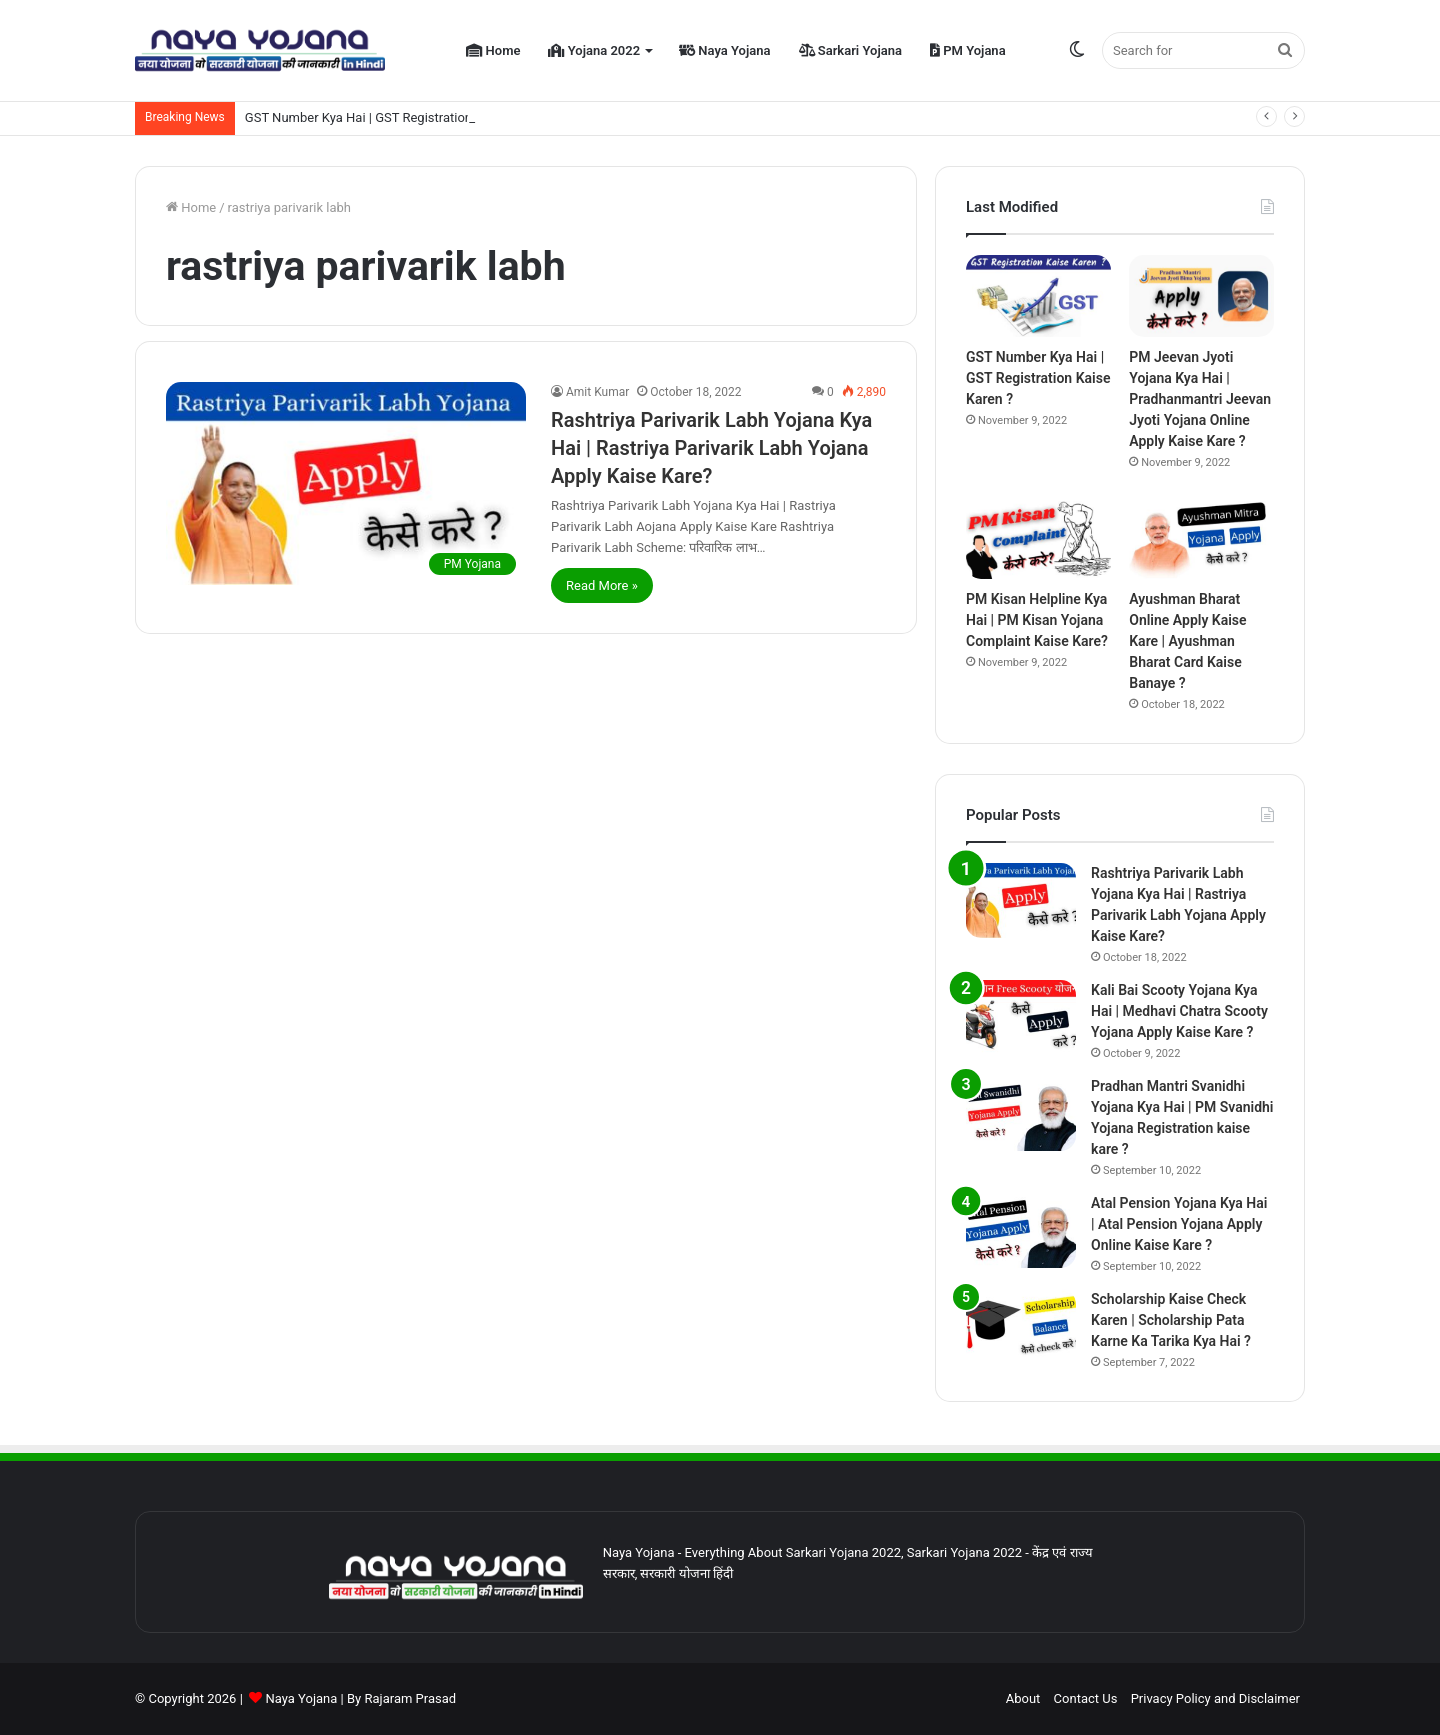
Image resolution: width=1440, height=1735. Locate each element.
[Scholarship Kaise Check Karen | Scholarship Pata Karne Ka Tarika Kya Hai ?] (1021, 1326)
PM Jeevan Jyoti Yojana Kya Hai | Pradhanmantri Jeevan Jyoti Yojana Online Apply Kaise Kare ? (1200, 399)
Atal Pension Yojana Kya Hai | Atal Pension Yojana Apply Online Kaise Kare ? (1179, 1224)
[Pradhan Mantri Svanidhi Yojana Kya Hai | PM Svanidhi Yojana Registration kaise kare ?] (1021, 1113)
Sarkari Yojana (850, 50)
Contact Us (1086, 1698)
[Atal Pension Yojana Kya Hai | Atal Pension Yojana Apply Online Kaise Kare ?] (1021, 1230)
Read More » (602, 585)
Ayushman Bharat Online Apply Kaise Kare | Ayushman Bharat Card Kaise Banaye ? (1187, 641)
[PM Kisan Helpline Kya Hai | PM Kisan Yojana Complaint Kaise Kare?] (1038, 539)
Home (493, 50)
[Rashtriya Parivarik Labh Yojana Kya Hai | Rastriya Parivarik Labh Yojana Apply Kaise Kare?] (346, 483)
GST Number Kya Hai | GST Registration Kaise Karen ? (399, 117)
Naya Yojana (724, 50)
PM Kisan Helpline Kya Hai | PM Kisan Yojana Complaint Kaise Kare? (1037, 620)
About (1023, 1698)
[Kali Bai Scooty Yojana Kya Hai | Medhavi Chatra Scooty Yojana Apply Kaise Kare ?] (1021, 1017)
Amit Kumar (597, 392)
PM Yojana (968, 50)
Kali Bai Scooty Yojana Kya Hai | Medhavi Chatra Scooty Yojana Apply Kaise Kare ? (1179, 1011)
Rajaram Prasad (410, 1698)
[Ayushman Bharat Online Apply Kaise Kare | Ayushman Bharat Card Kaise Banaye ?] (1201, 539)
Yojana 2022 (594, 50)
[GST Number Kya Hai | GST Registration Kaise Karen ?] (1038, 296)
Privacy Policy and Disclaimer (1215, 1698)
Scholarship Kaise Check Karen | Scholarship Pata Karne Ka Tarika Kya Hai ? (1171, 1320)
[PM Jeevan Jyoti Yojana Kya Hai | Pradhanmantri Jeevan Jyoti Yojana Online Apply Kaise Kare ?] (1201, 296)
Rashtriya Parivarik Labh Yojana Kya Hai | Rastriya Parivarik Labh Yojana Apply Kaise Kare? (711, 448)
